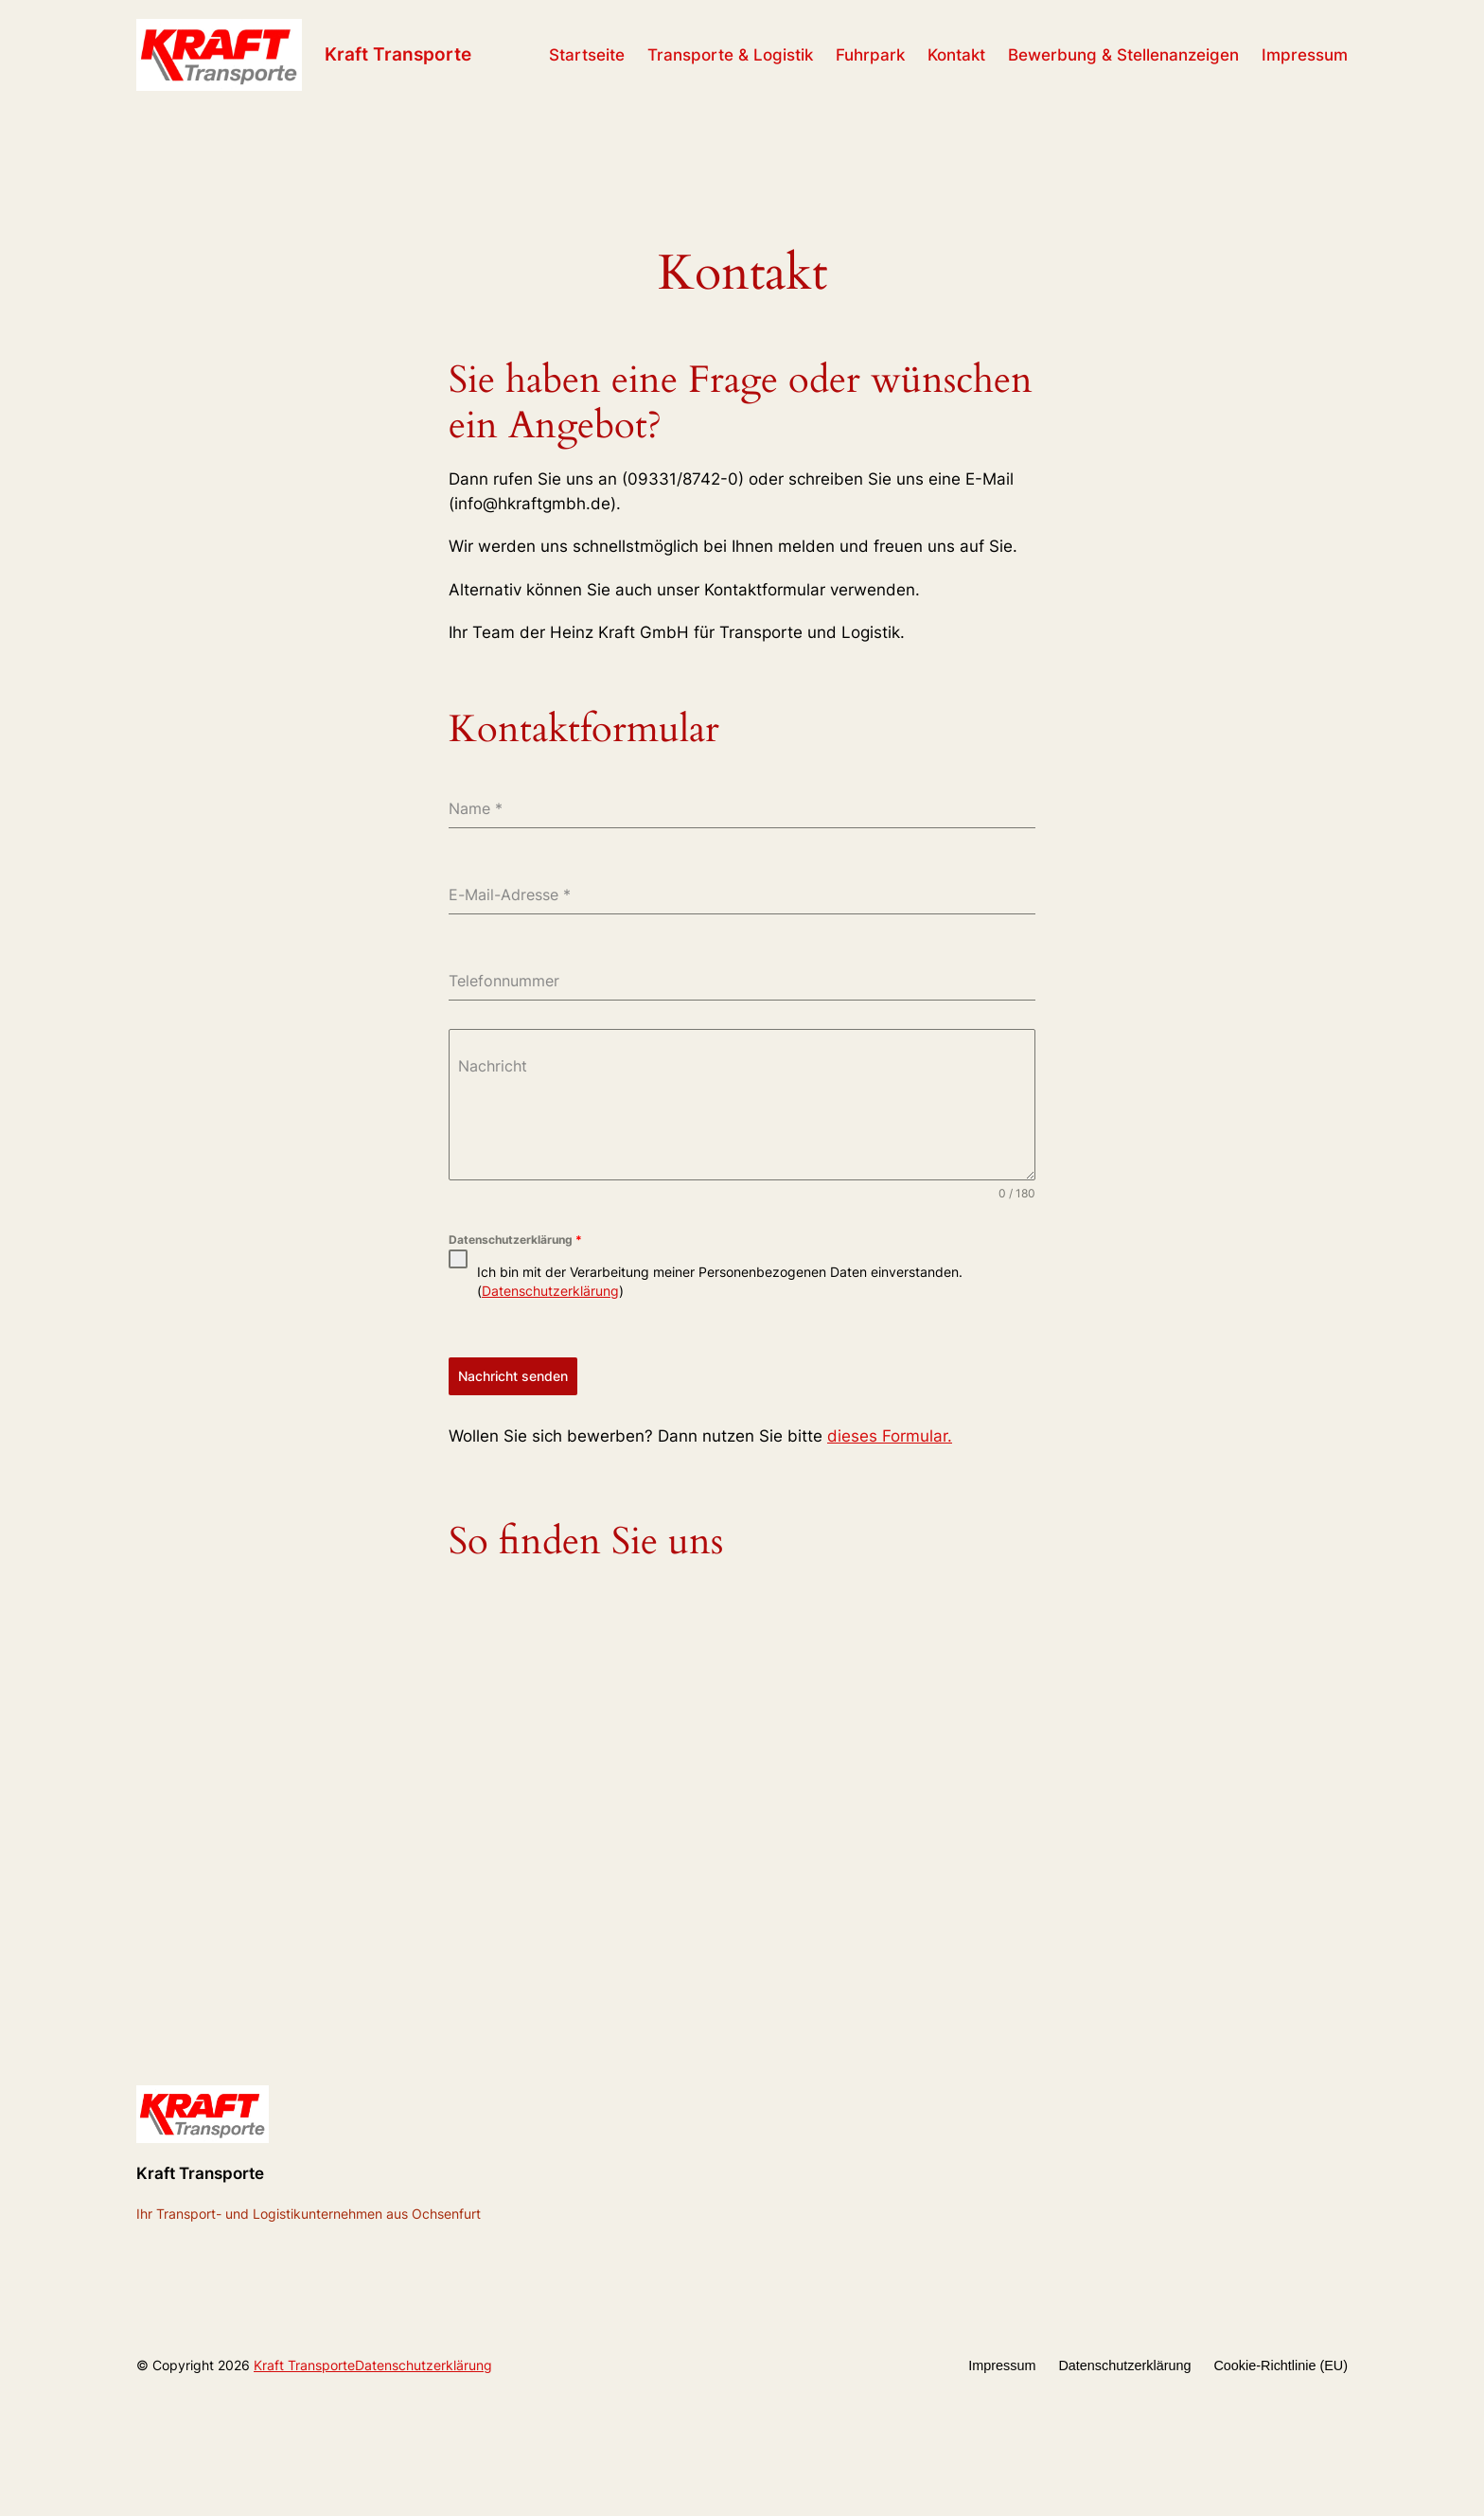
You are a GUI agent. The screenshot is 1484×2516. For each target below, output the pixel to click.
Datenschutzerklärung (515, 1239)
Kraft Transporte (398, 54)
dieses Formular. (889, 1435)
